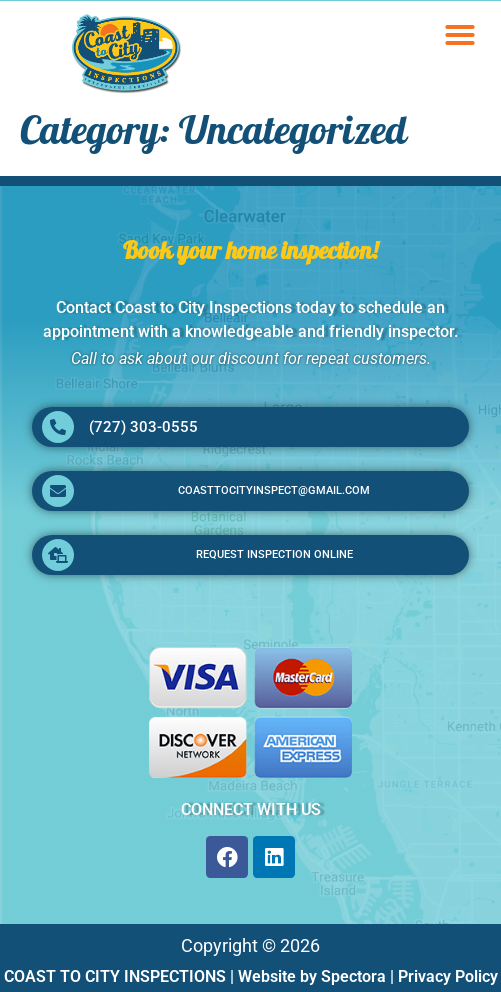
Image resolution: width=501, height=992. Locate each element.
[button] (460, 35)
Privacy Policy (448, 976)
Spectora (353, 976)
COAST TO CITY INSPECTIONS (115, 976)
